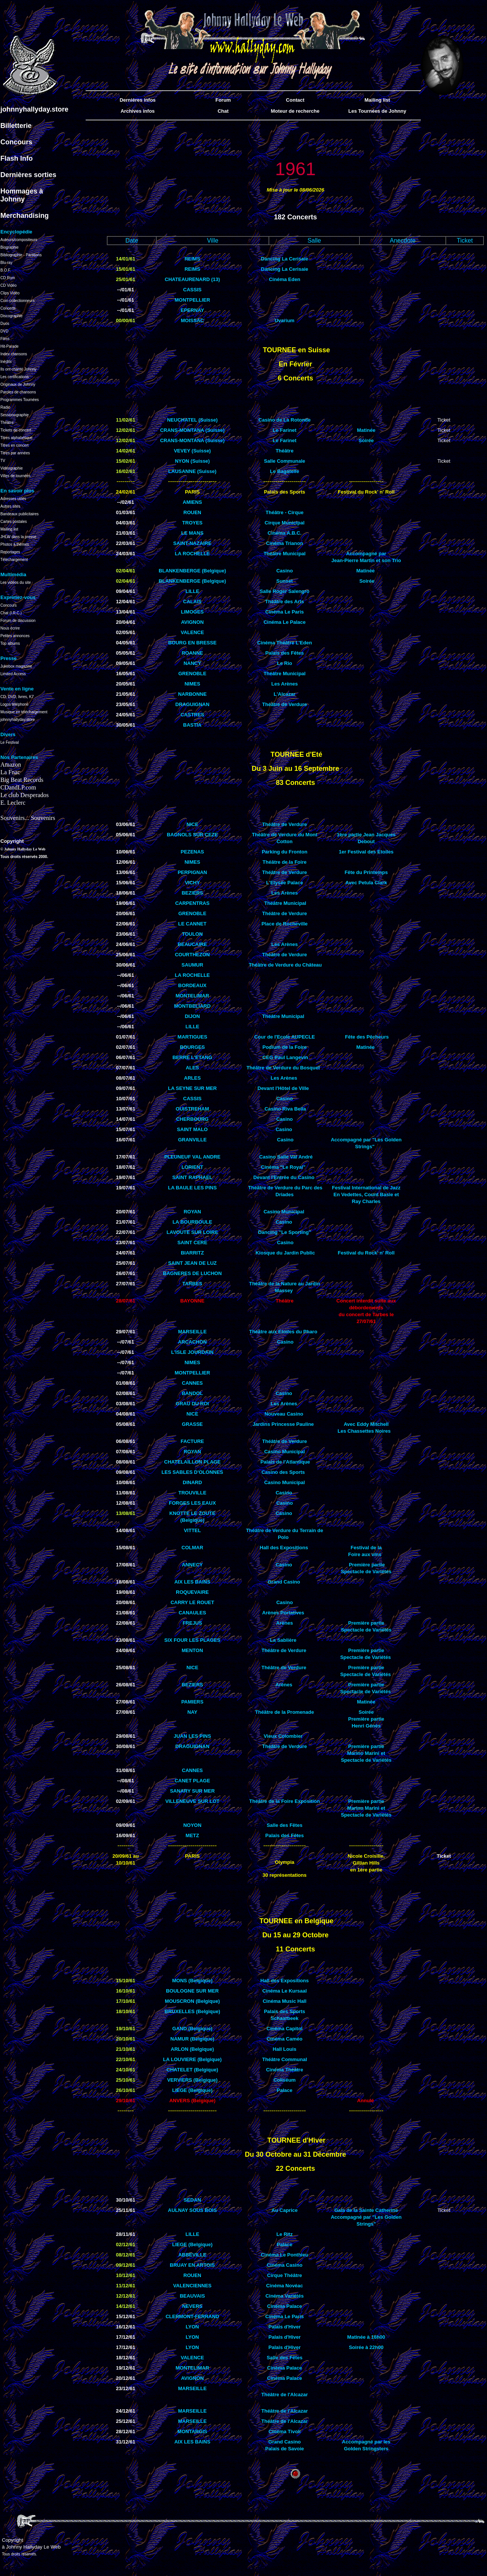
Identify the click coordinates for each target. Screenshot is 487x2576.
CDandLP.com (18, 787)
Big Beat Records (21, 780)
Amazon (10, 764)
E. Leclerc (12, 802)
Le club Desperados (24, 795)
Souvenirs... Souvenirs (27, 818)
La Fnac (10, 772)
